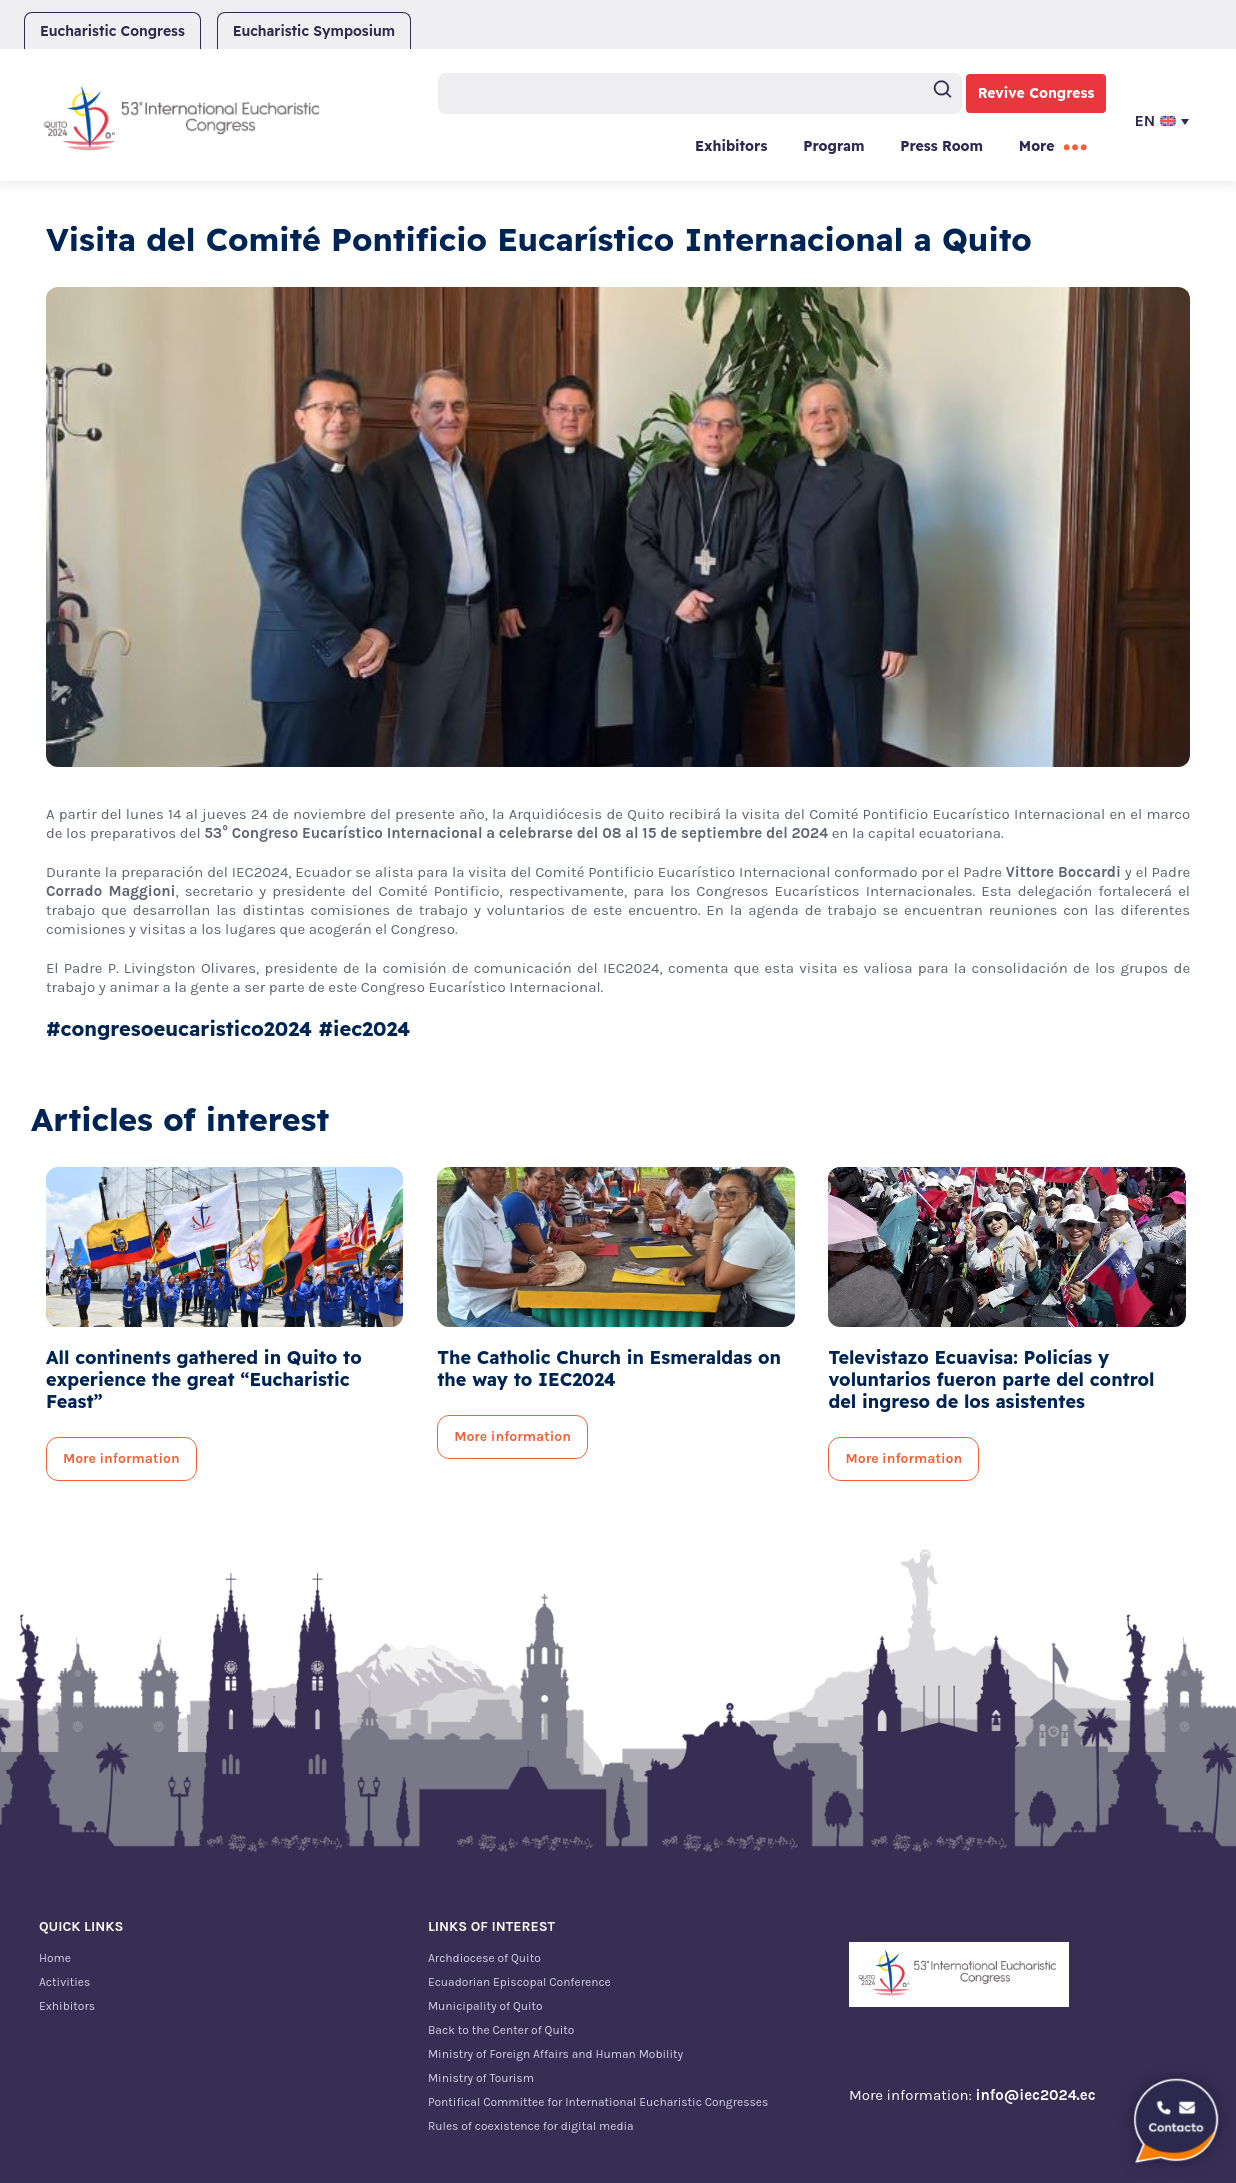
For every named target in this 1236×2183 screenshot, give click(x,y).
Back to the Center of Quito (501, 2030)
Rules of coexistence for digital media (531, 2126)
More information (121, 1458)
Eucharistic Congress (112, 31)
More (1037, 146)
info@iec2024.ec (1036, 2095)
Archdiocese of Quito (484, 1958)
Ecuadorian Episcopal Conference (519, 1982)
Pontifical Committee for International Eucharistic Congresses (598, 2102)
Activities (64, 1982)
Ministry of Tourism (481, 2078)
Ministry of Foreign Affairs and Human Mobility (555, 2054)
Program (833, 146)
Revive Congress (1036, 93)
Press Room (941, 146)
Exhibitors (731, 146)
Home (55, 1958)
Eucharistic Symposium (314, 31)
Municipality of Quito (485, 2006)
